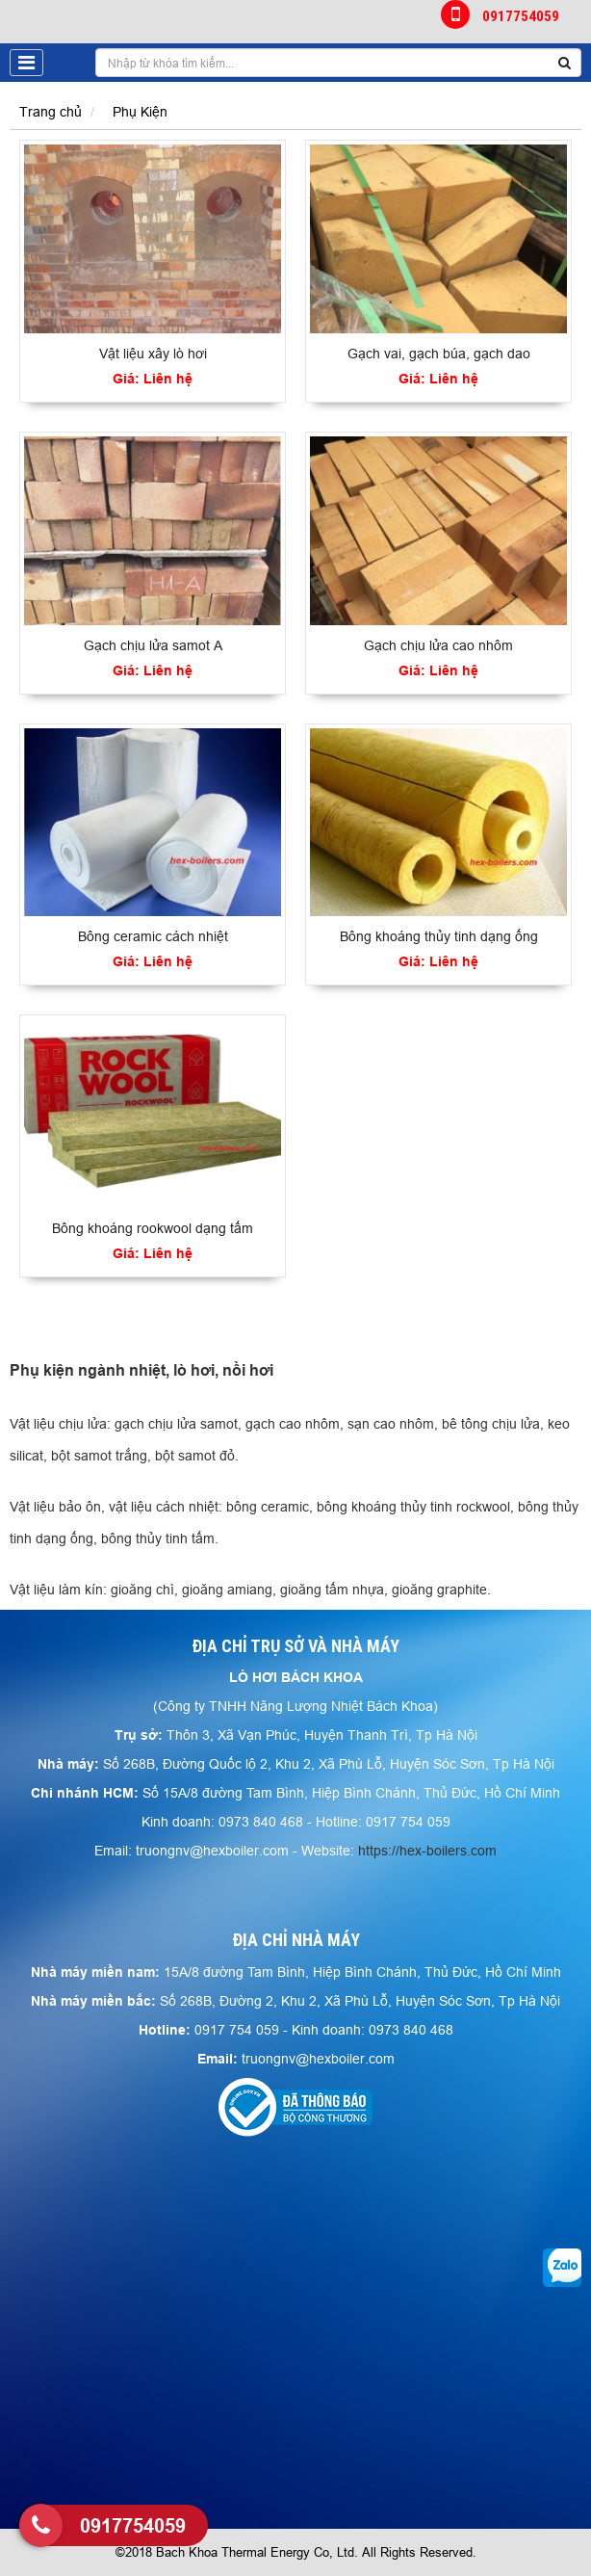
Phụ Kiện (140, 111)
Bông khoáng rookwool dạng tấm (152, 1228)
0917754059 (501, 14)
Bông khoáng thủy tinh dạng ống (439, 936)
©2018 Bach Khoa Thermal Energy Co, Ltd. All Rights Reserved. (296, 2552)
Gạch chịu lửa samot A (153, 645)
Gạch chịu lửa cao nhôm (438, 645)
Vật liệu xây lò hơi (153, 353)
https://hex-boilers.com (427, 1850)
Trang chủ (50, 111)
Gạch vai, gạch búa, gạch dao (438, 353)
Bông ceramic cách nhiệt (153, 936)
